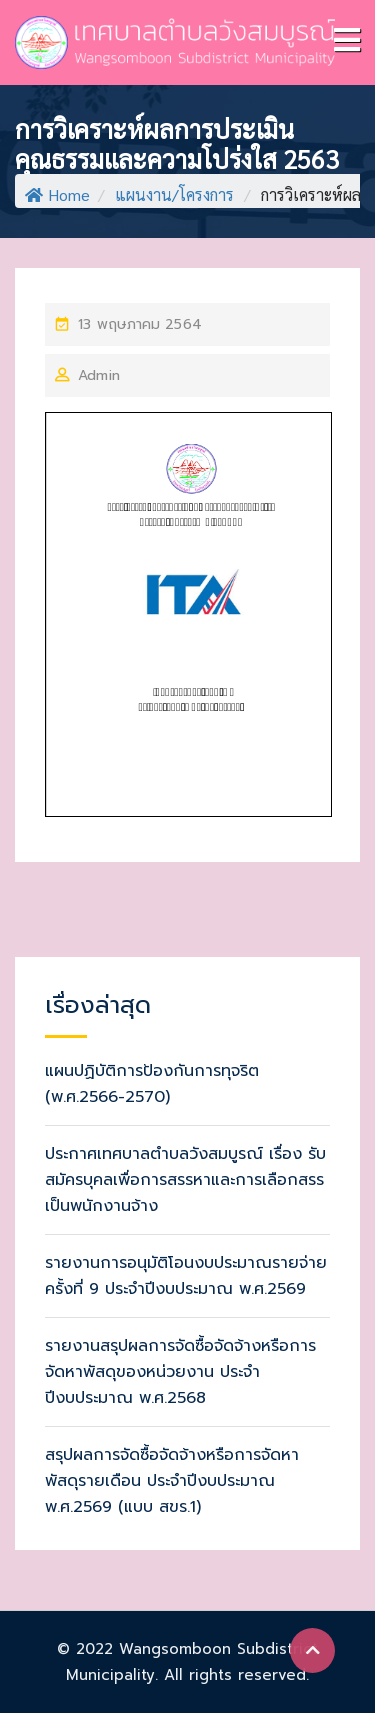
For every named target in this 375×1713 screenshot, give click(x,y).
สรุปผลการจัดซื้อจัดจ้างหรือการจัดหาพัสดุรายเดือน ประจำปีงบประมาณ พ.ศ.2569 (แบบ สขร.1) (172, 1481)
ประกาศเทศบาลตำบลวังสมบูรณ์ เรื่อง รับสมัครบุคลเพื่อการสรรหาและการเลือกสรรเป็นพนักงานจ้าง (185, 1180)
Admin (99, 375)
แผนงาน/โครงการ (174, 194)
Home (57, 194)
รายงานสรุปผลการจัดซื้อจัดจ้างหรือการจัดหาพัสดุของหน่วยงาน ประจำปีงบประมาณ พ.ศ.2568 (180, 1372)
